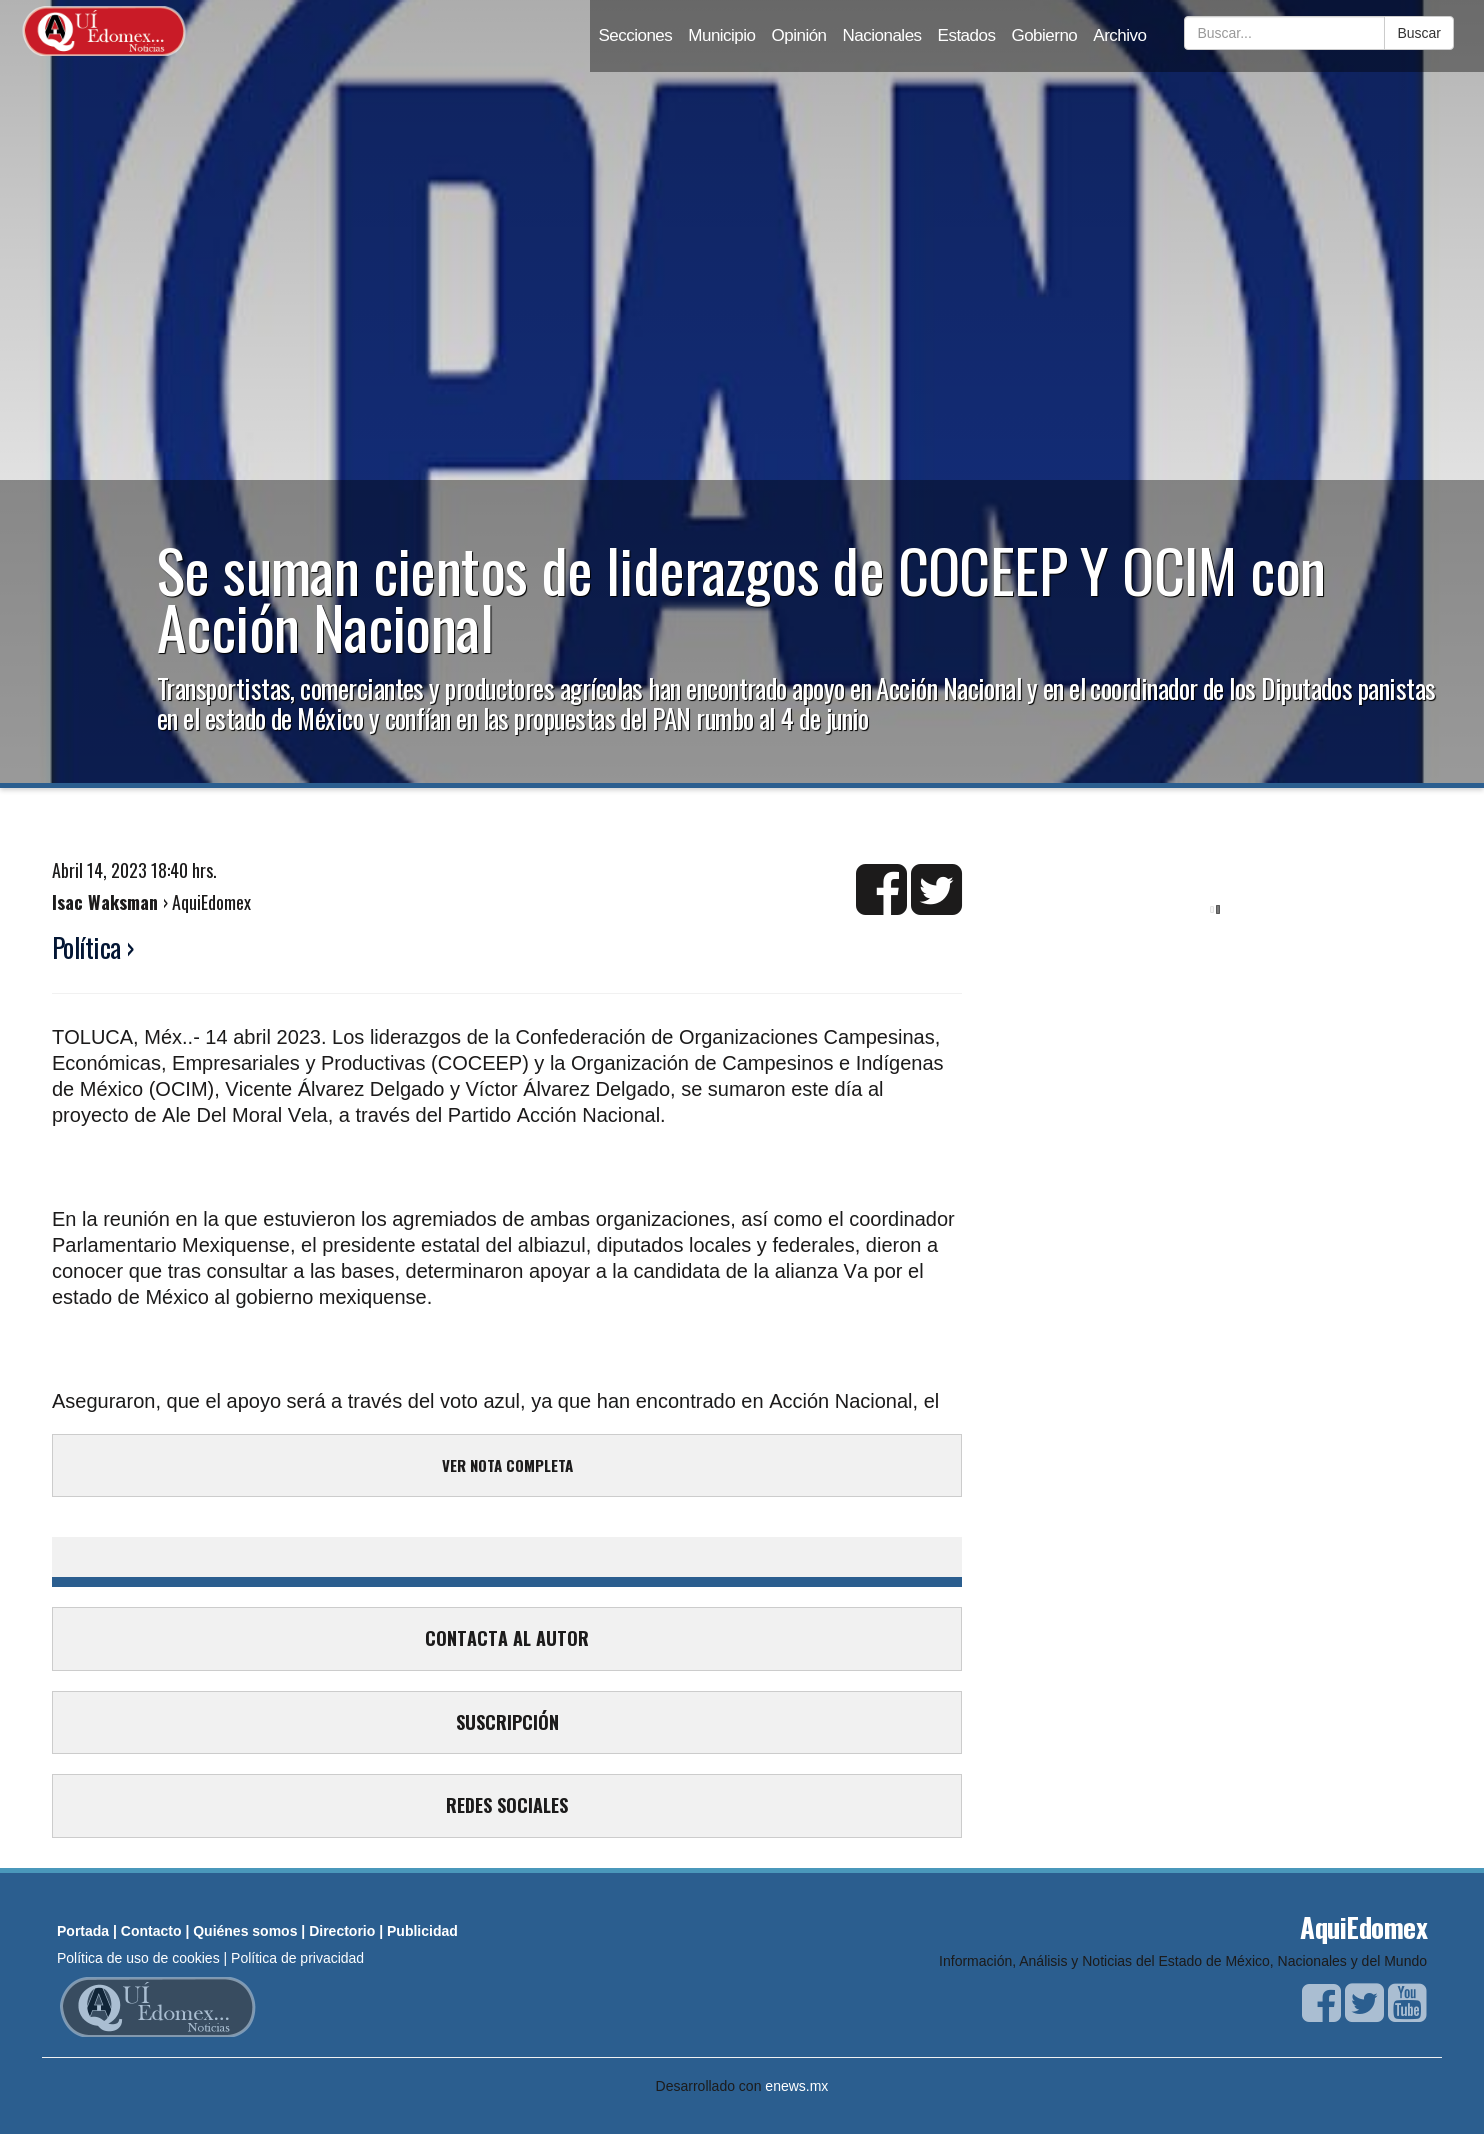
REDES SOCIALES (507, 1805)
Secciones (635, 35)
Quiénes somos (245, 1931)
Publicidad (422, 1931)
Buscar (1419, 33)
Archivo (1119, 35)
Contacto (151, 1931)
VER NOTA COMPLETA (507, 1465)
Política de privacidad (297, 1958)
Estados (967, 35)
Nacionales (882, 35)
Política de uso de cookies (138, 1958)
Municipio (721, 35)
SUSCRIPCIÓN (507, 1722)
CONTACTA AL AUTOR (507, 1638)
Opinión (799, 35)
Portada (83, 1931)
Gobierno (1044, 35)
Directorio (342, 1931)
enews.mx (796, 2086)
